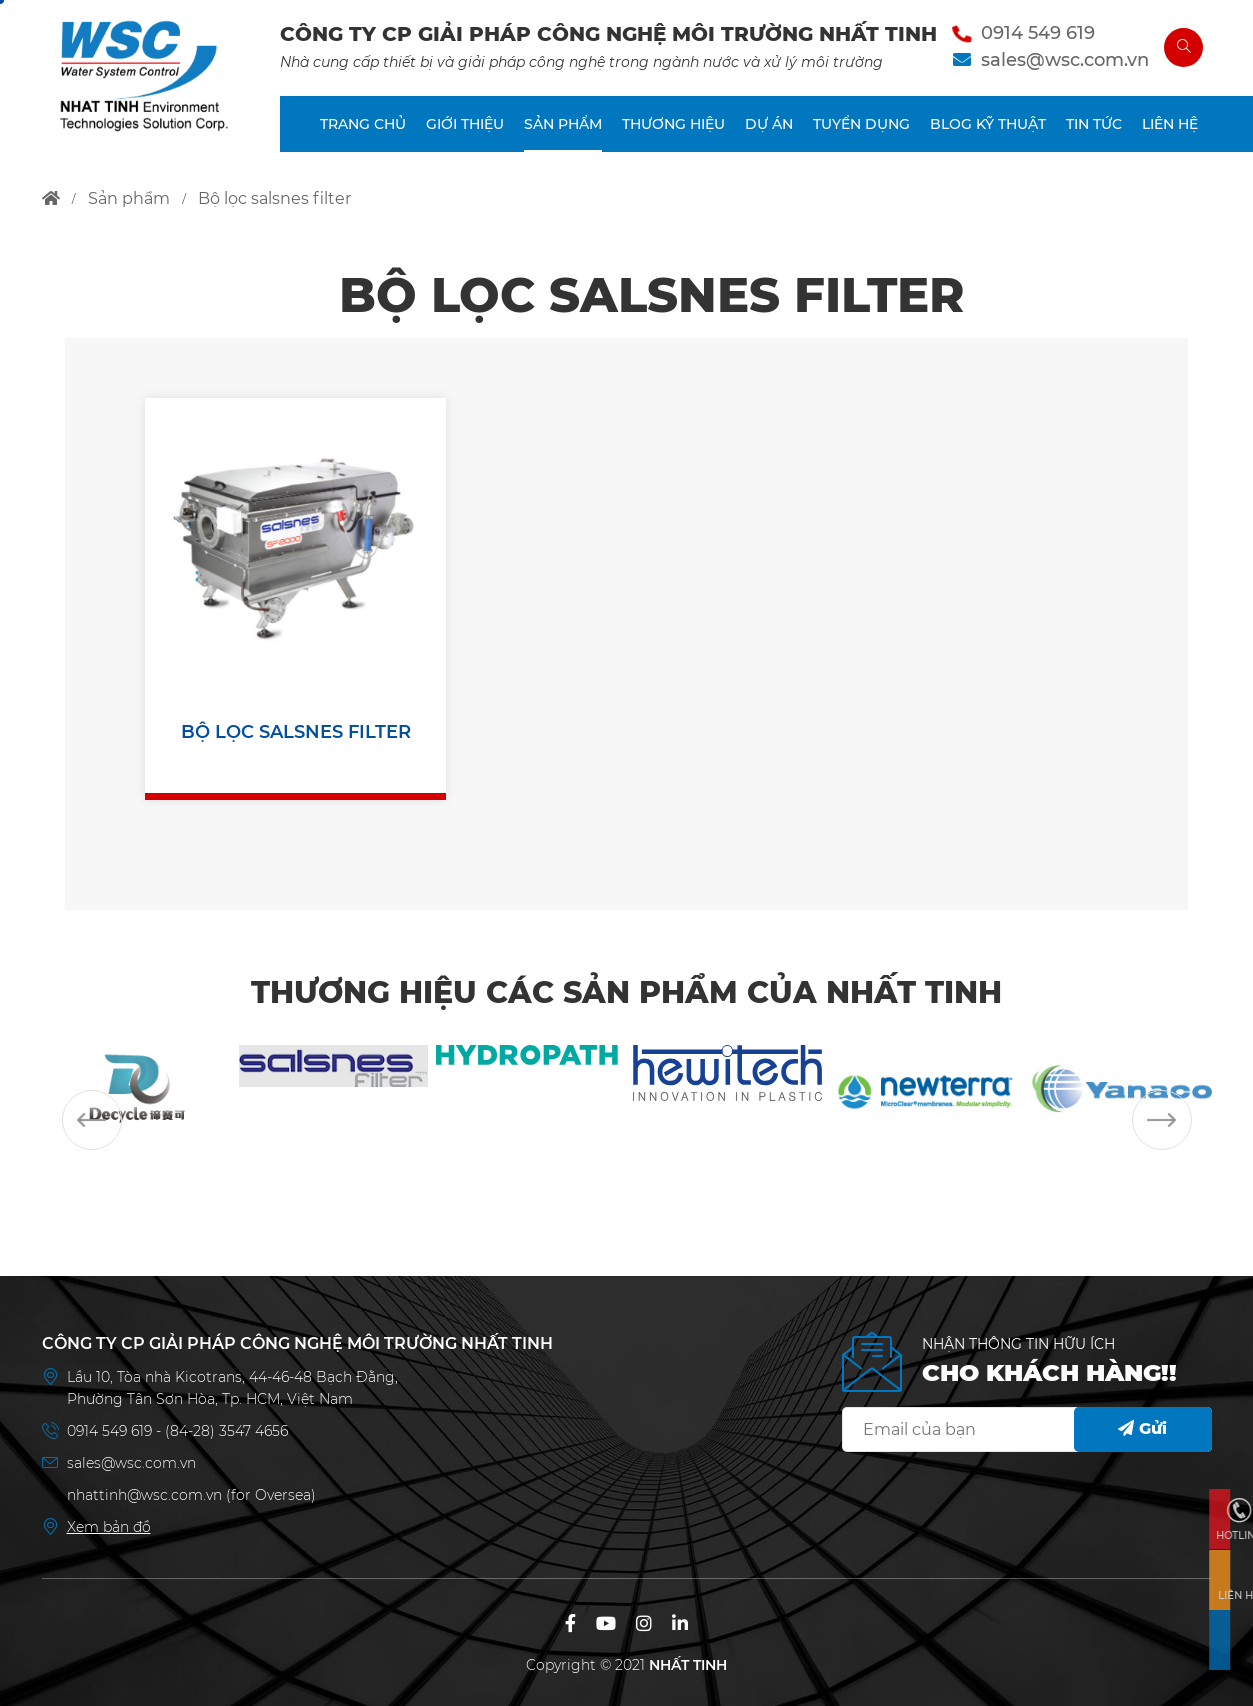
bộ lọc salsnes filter (274, 198)
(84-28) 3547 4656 (226, 1431)
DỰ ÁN (769, 124)
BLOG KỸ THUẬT (988, 124)
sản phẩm (129, 198)
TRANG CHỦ (363, 124)
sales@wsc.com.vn (1065, 60)
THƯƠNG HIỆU (673, 124)
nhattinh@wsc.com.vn (144, 1495)
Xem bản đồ (109, 1527)
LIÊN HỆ (1170, 124)
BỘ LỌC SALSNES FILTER (296, 732)
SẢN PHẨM (563, 124)
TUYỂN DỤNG (861, 124)
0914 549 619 (1038, 33)
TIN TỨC (1094, 124)
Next (1162, 1120)
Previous (92, 1120)
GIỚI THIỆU (465, 124)
